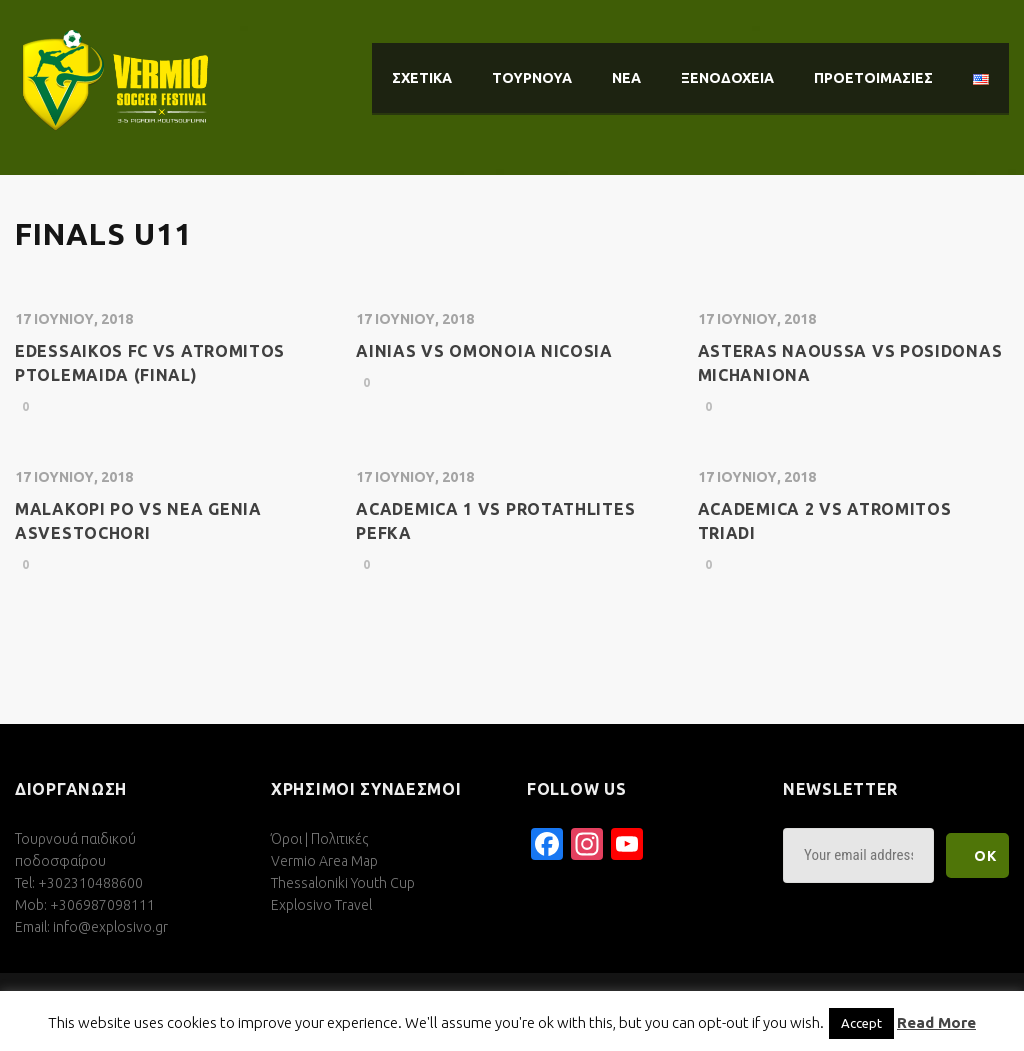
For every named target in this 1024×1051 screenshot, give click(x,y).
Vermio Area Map (324, 861)
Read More (936, 1022)
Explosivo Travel (321, 905)
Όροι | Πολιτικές (319, 839)
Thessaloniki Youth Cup (343, 883)
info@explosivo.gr (110, 927)
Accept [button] (861, 1023)
